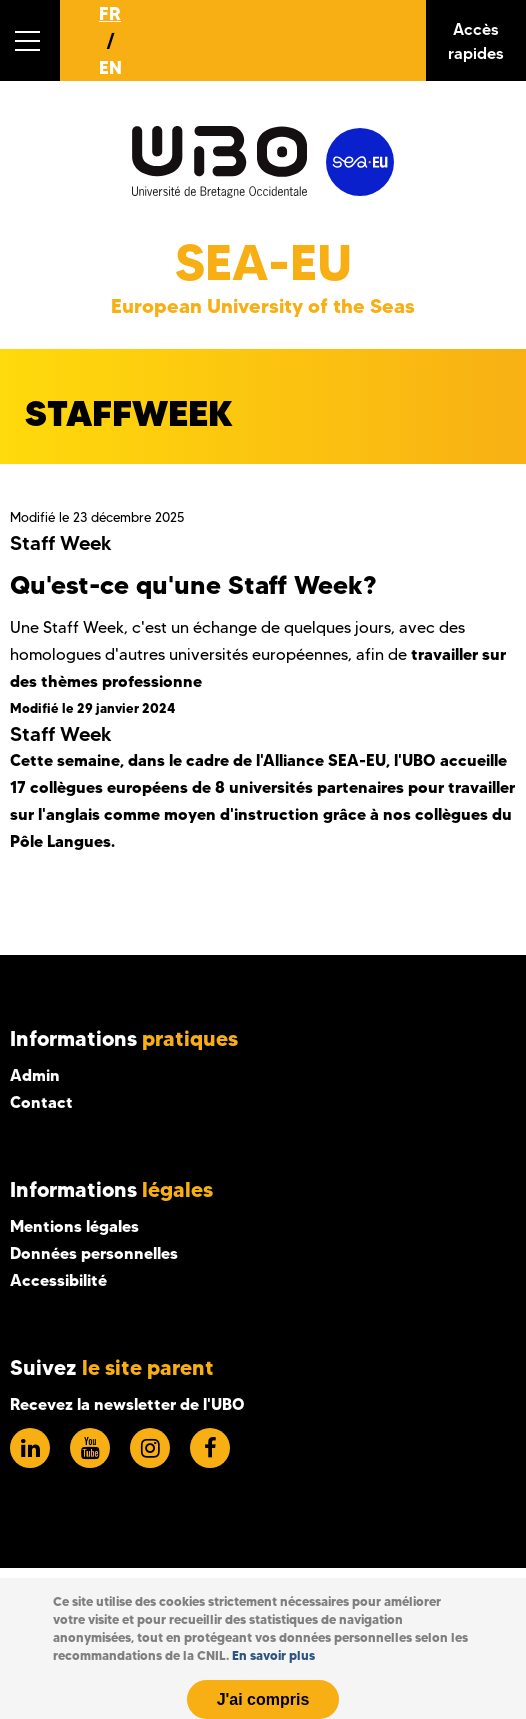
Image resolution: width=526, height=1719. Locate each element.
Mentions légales (74, 1226)
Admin (35, 1075)
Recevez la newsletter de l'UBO (127, 1404)
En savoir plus (273, 1655)
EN (110, 67)
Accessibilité (58, 1280)
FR (110, 13)
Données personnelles (94, 1253)
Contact (41, 1102)
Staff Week (61, 543)
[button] (30, 40)
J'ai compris (263, 1699)
